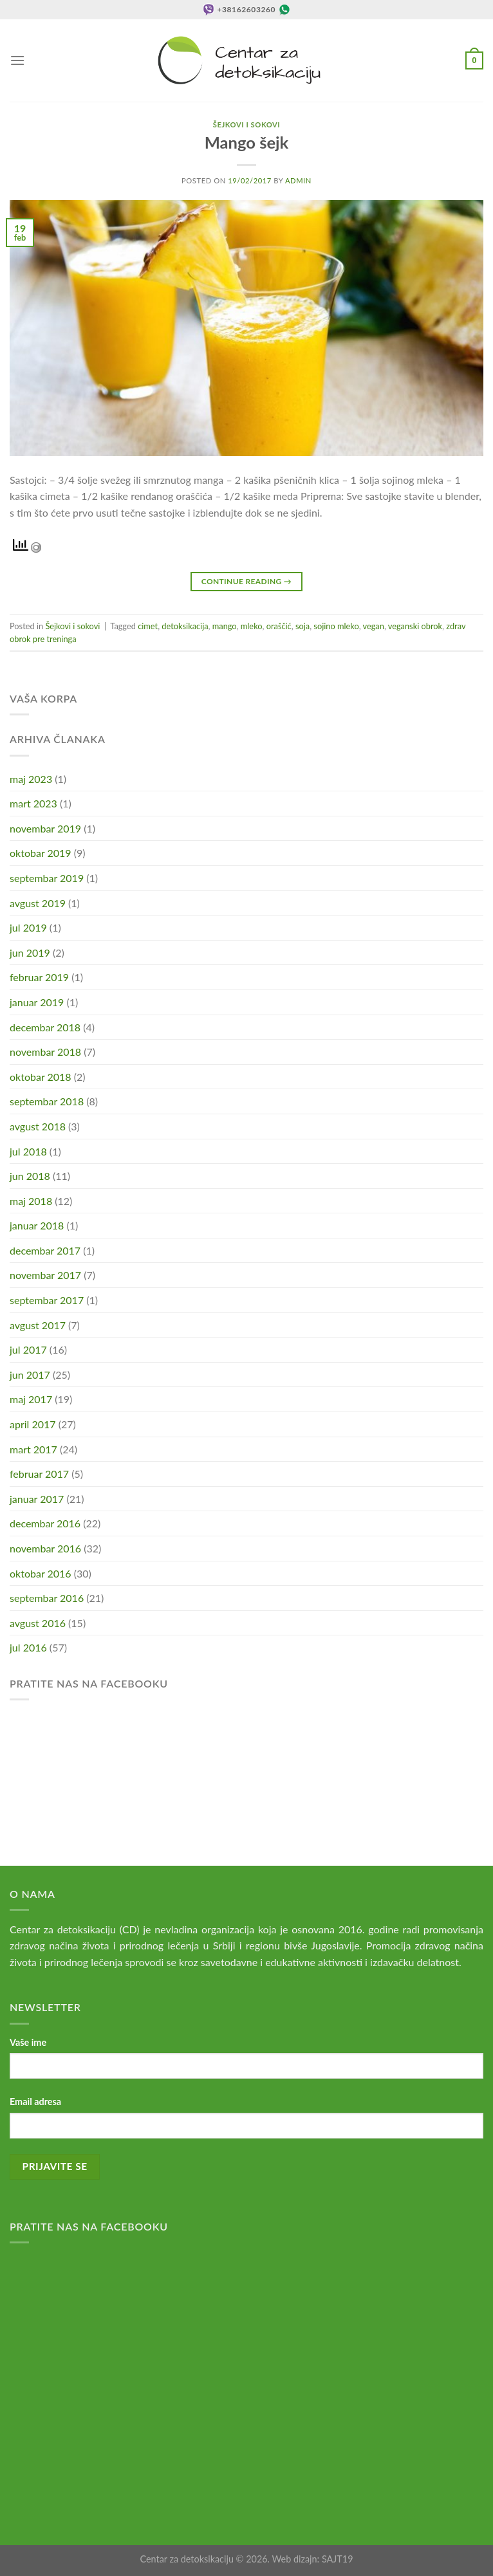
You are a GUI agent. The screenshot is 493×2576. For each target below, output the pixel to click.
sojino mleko (335, 626)
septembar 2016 (47, 1598)
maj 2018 (31, 1201)
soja (302, 626)
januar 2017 (37, 1499)
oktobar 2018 (40, 1077)
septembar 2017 (47, 1300)
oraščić (279, 626)
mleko (252, 626)
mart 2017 (33, 1449)
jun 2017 (30, 1374)
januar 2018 (37, 1225)
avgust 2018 (38, 1126)
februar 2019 (39, 977)
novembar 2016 (45, 1548)
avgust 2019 (38, 903)
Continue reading (246, 581)
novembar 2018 (45, 1051)
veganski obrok (415, 626)
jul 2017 (28, 1349)
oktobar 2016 (40, 1573)
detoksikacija (185, 626)
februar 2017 (39, 1473)
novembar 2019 (45, 828)
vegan (373, 626)
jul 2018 (28, 1151)
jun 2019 (30, 952)
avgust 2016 (38, 1623)
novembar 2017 (45, 1275)
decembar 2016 (45, 1523)
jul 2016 (28, 1647)
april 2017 (33, 1424)
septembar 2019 (47, 878)
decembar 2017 (45, 1250)
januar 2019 (37, 1002)
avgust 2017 (38, 1325)
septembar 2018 (47, 1101)
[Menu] (17, 60)
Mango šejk (247, 142)
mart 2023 (33, 803)
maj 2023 (31, 779)
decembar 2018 (45, 1027)
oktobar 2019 (40, 853)
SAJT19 (337, 2558)
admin (298, 180)
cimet (148, 626)
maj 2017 (31, 1399)
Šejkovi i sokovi (247, 124)
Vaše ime (28, 2042)
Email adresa (35, 2101)
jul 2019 (28, 927)
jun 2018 (30, 1176)
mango (224, 626)
